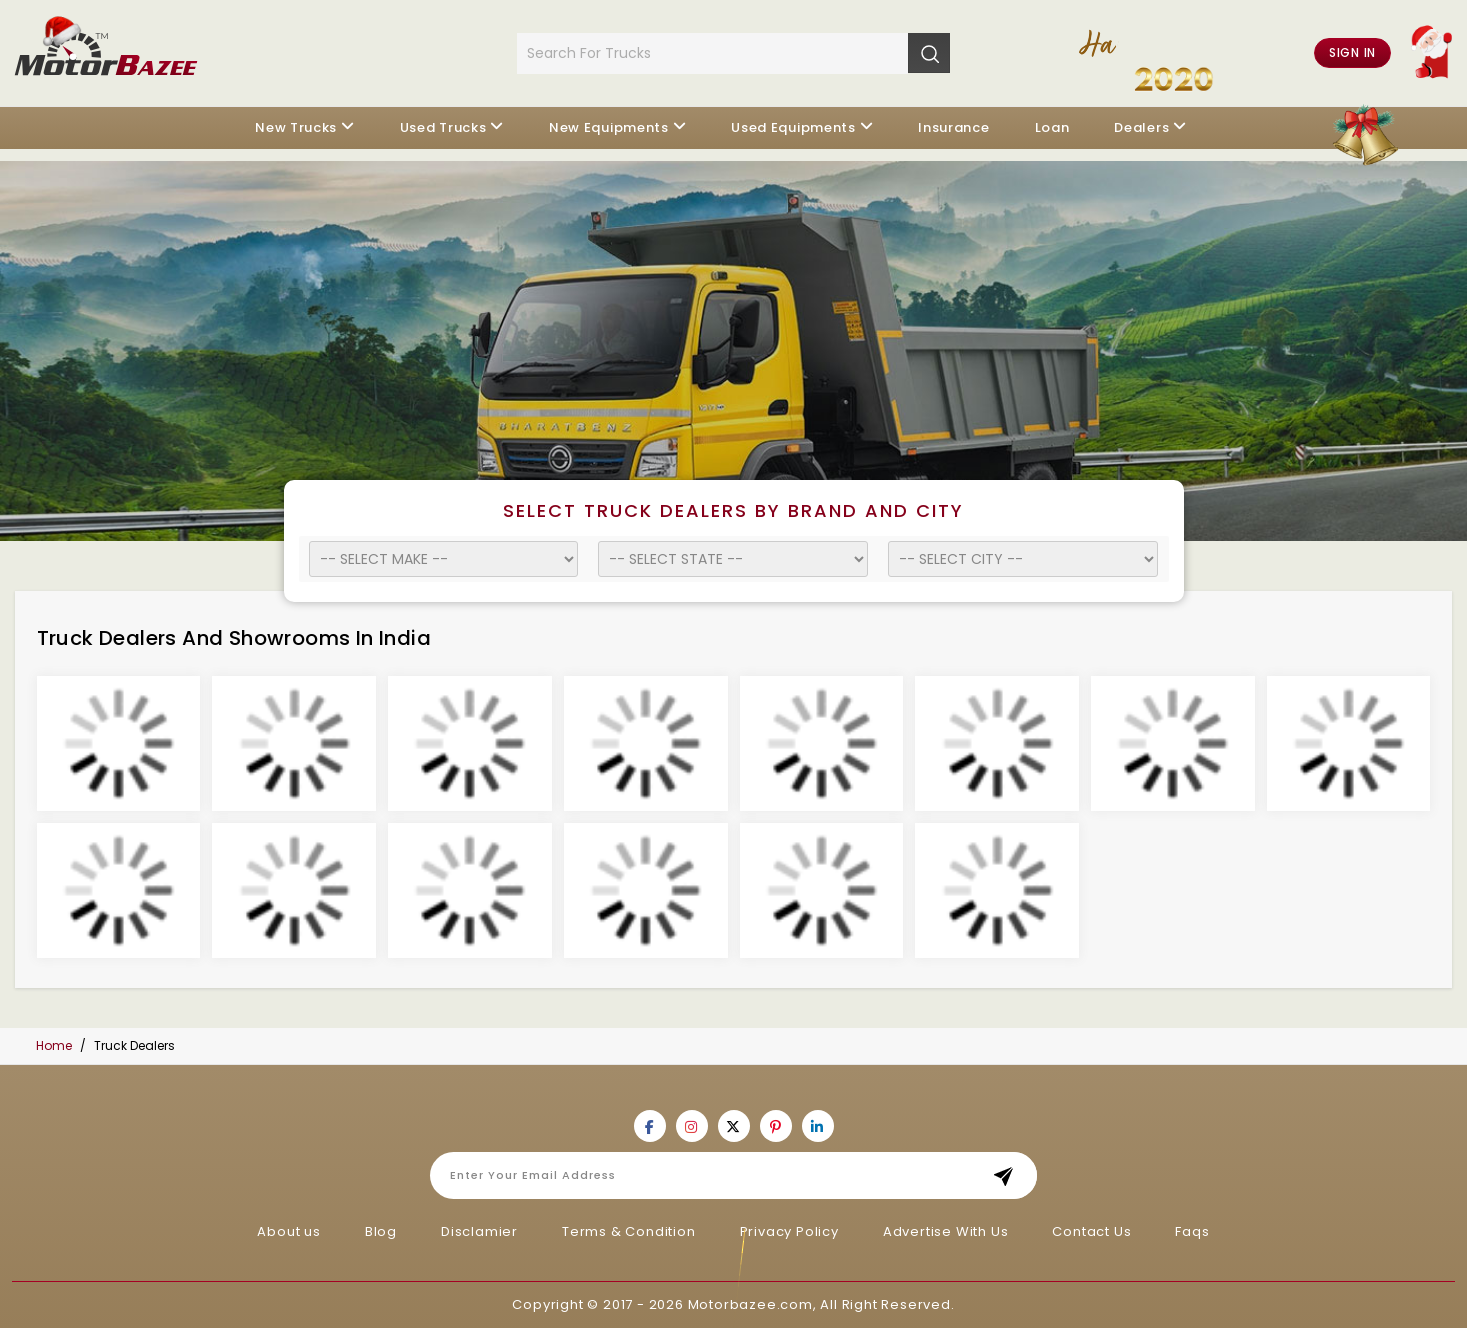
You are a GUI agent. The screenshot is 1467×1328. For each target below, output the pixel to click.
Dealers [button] (1141, 127)
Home (54, 1045)
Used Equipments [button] (793, 127)
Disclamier (479, 1231)
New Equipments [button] (609, 127)
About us (288, 1231)
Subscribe (1009, 1175)
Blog (381, 1231)
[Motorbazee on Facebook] (650, 1126)
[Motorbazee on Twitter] (734, 1126)
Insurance (953, 127)
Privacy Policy (789, 1231)
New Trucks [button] (296, 127)
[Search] (929, 53)
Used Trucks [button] (443, 127)
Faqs (1192, 1231)
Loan (1052, 127)
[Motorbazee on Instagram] (692, 1126)
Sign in (1352, 52)
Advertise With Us (946, 1231)
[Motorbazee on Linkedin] (818, 1126)
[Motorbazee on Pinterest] (776, 1126)
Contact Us (1091, 1231)
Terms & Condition (629, 1231)
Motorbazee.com (750, 1304)
